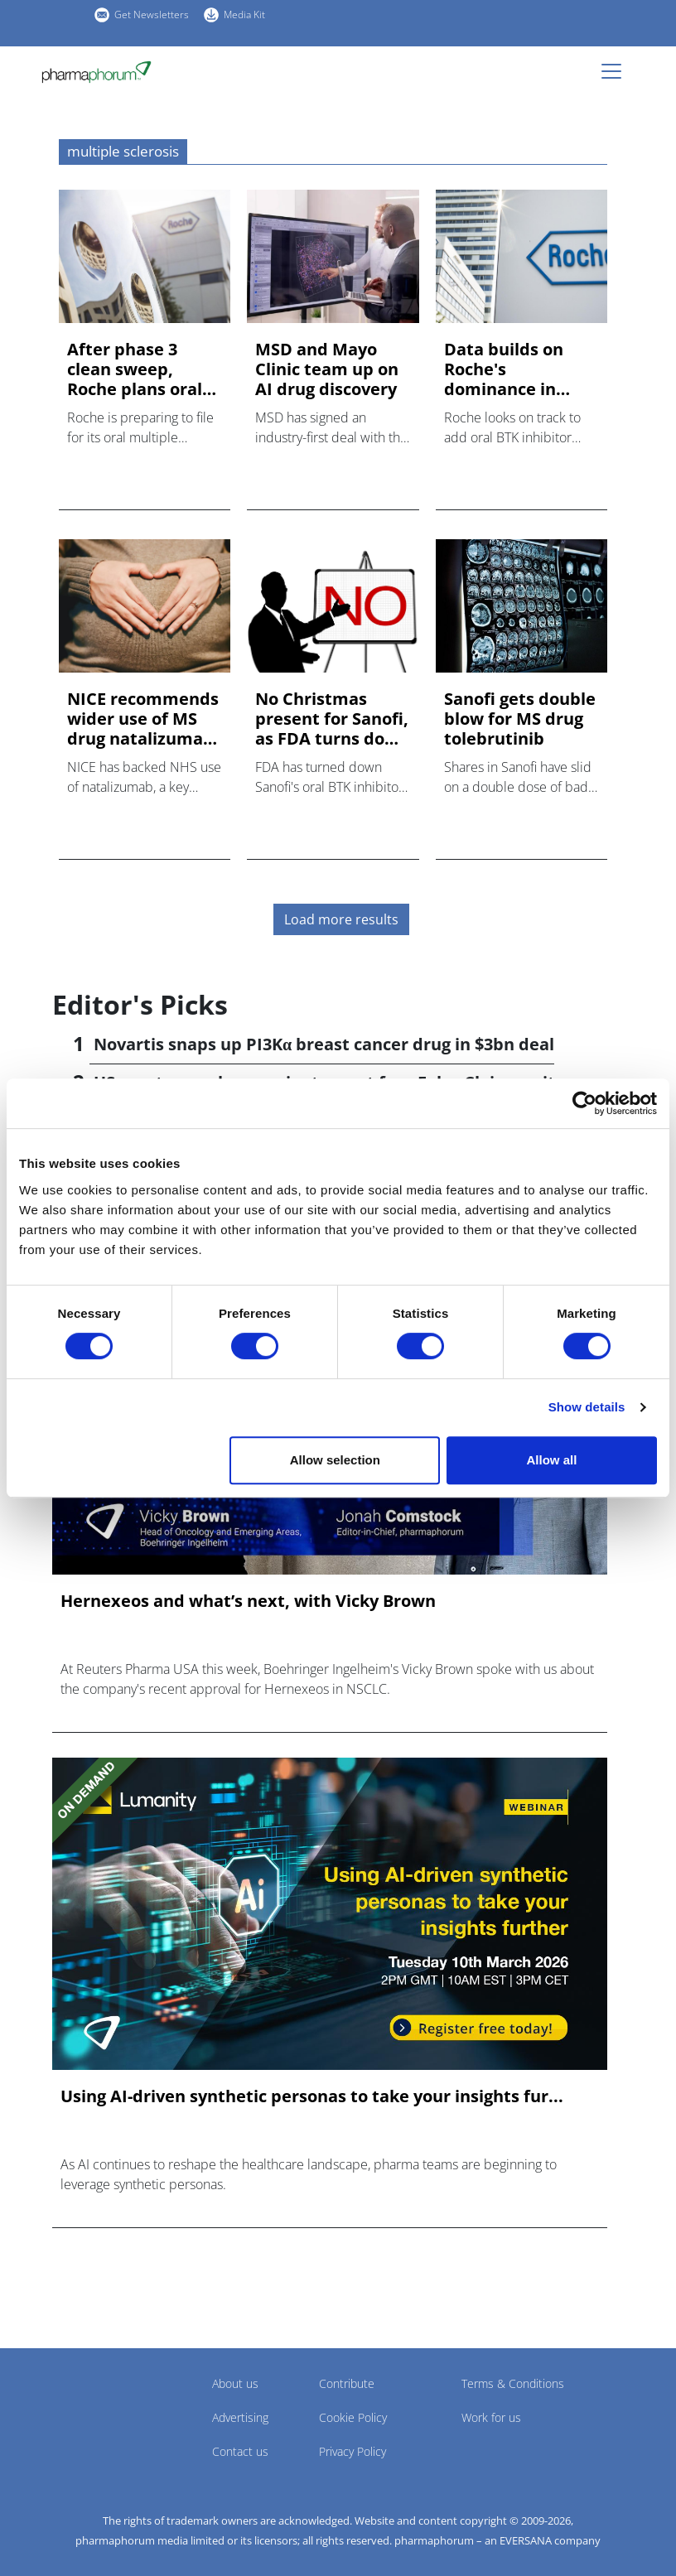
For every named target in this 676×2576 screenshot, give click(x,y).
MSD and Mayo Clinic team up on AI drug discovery (326, 369)
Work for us (491, 2417)
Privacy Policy (352, 2451)
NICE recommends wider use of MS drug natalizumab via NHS (143, 719)
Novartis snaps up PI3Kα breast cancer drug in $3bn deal (324, 1044)
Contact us (240, 2451)
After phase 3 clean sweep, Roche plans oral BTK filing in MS (134, 369)
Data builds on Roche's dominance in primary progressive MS (506, 369)
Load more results (341, 919)
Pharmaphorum (98, 2408)
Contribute (346, 2383)
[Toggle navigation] (616, 71)
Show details (586, 1407)
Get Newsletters (151, 14)
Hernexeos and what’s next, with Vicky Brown (248, 1601)
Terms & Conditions (512, 2383)
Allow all (552, 1460)
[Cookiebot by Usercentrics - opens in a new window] (584, 1103)
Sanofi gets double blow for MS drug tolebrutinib (520, 719)
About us (235, 2383)
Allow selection (335, 1460)
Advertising (240, 2417)
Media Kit (244, 14)
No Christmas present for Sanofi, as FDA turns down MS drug (332, 719)
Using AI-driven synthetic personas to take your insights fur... (311, 2096)
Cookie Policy (353, 2417)
